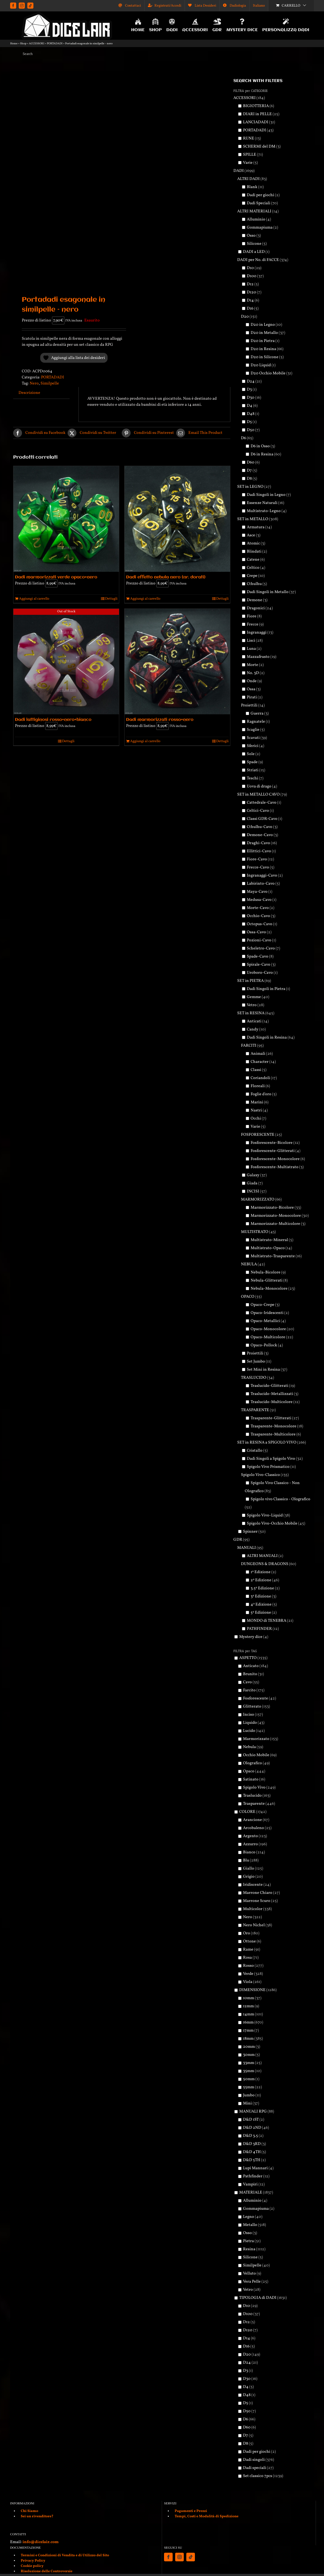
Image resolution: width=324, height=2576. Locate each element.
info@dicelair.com (40, 2542)
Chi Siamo (29, 2511)
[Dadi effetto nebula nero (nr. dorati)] (177, 519)
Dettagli (111, 598)
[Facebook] (168, 2557)
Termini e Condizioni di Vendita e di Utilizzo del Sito (65, 2555)
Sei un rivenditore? (37, 2516)
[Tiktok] (190, 2557)
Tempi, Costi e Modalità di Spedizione (206, 2516)
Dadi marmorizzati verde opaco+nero (56, 577)
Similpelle (49, 383)
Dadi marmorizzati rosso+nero (159, 720)
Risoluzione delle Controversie (46, 2571)
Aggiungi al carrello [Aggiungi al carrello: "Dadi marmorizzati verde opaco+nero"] (34, 598)
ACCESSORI (36, 44)
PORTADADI (55, 44)
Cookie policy (32, 2566)
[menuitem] (259, 5)
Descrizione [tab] (29, 393)
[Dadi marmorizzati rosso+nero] (177, 661)
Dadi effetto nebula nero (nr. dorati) (166, 577)
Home (13, 44)
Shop (23, 44)
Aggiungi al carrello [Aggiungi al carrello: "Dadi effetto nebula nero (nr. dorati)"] (145, 598)
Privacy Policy (33, 2560)
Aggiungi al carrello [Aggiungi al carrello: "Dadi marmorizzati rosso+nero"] (145, 741)
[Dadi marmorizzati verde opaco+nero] (66, 519)
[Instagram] (179, 2557)
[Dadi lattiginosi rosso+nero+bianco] (66, 661)
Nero (34, 383)
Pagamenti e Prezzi (191, 2511)
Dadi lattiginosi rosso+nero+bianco (53, 720)
